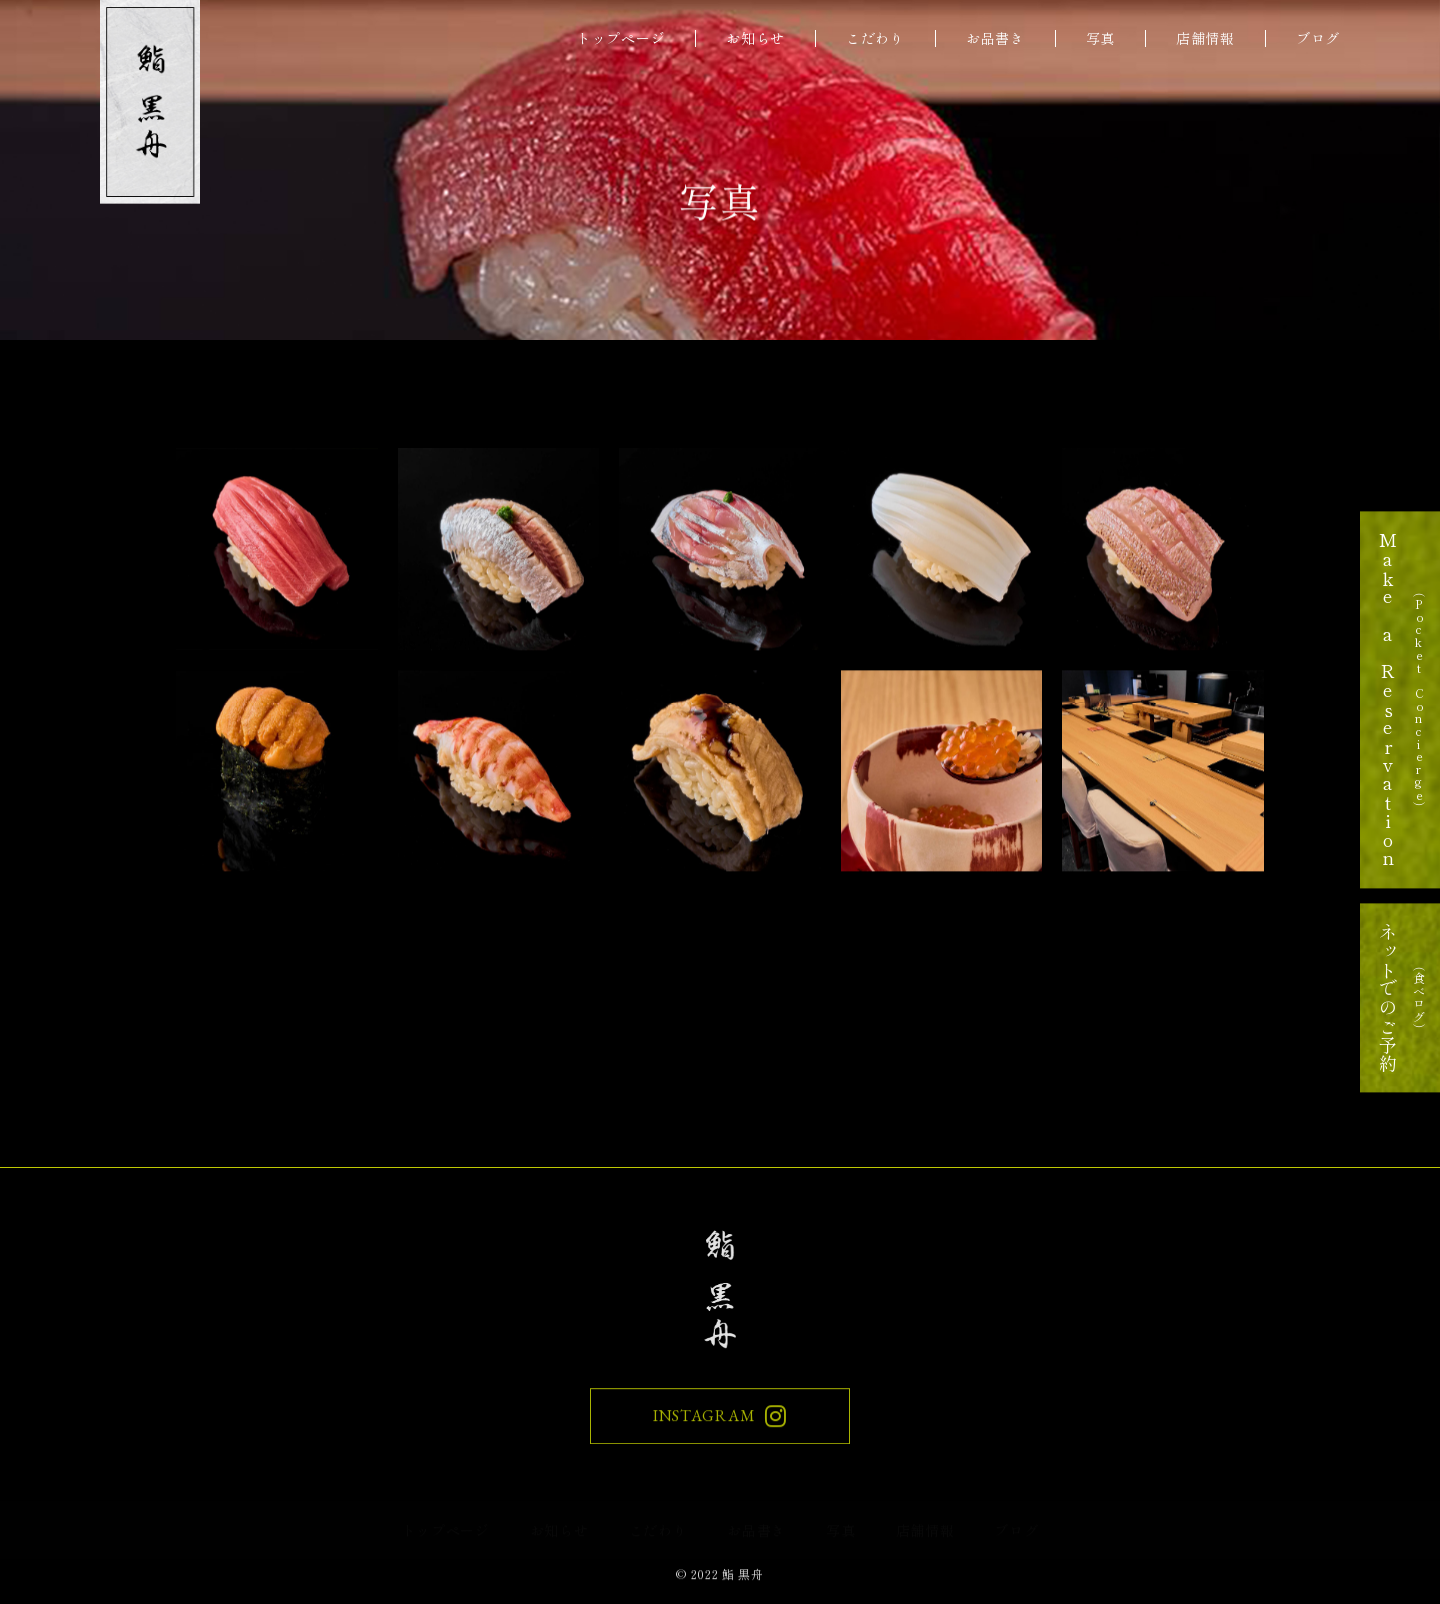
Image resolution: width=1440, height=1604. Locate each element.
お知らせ (755, 38)
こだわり (875, 38)
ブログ (1318, 38)
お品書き (995, 38)
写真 (1100, 38)
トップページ (621, 38)
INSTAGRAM (720, 1421)
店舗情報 (1205, 38)
